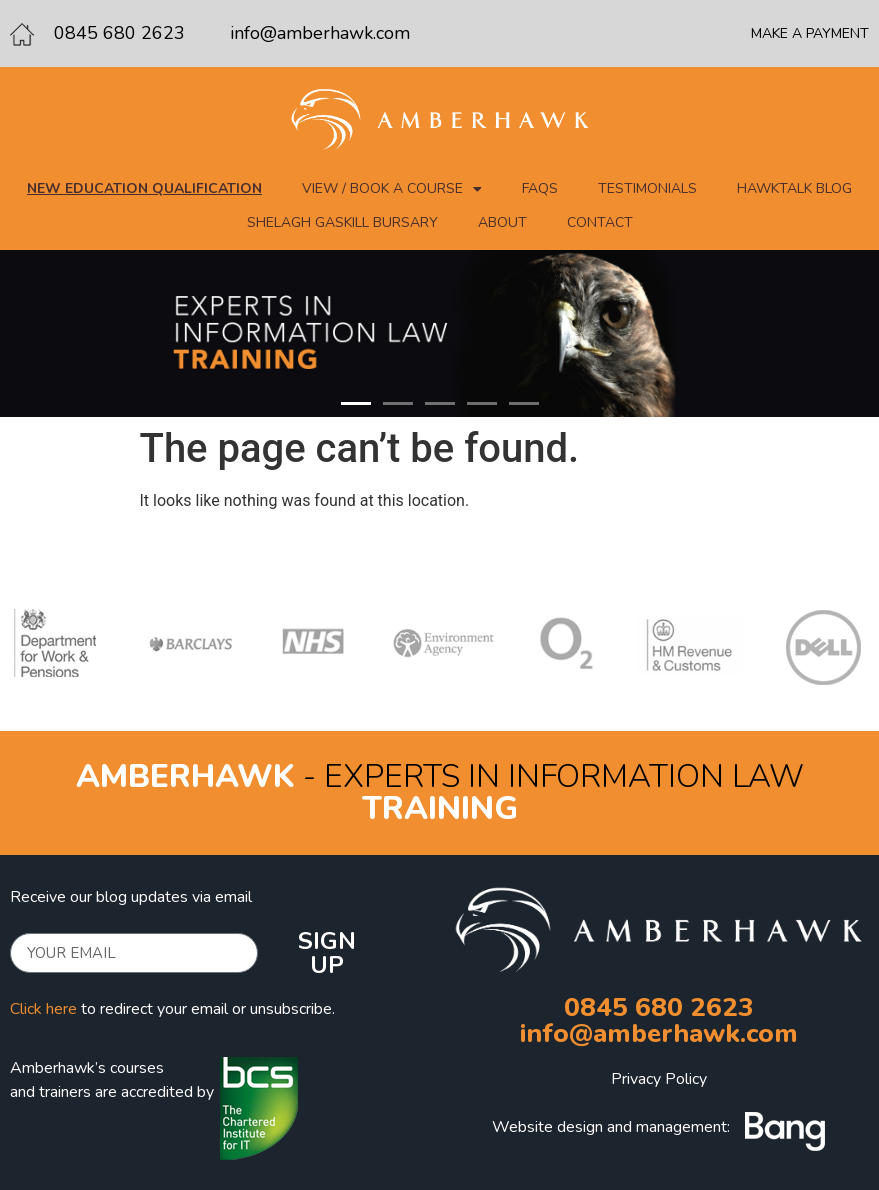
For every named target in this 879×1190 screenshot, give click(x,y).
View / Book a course (392, 189)
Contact (600, 222)
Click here (43, 1009)
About (502, 222)
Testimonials (647, 188)
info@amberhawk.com (320, 33)
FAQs (540, 188)
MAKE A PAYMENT (810, 33)
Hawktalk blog (794, 188)
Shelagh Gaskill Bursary (342, 222)
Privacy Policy (659, 1079)
